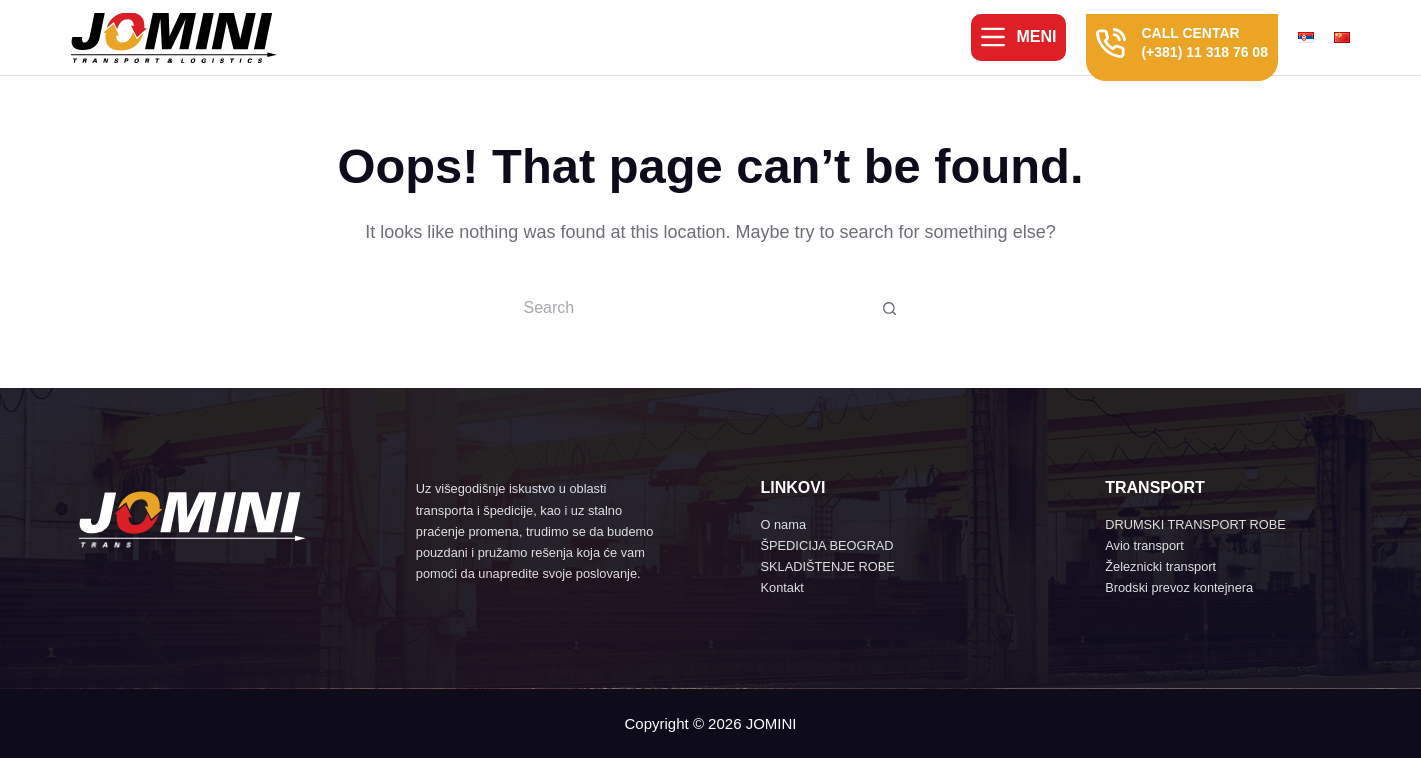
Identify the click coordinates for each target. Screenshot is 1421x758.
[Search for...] (690, 308)
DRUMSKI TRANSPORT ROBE (1195, 524)
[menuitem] (1311, 37)
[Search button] (890, 308)
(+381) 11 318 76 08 (1204, 52)
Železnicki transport (1160, 566)
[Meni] (1018, 37)
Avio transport (1144, 545)
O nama (783, 524)
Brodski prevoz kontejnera (1179, 587)
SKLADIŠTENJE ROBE (827, 566)
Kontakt (781, 587)
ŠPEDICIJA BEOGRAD (826, 545)
